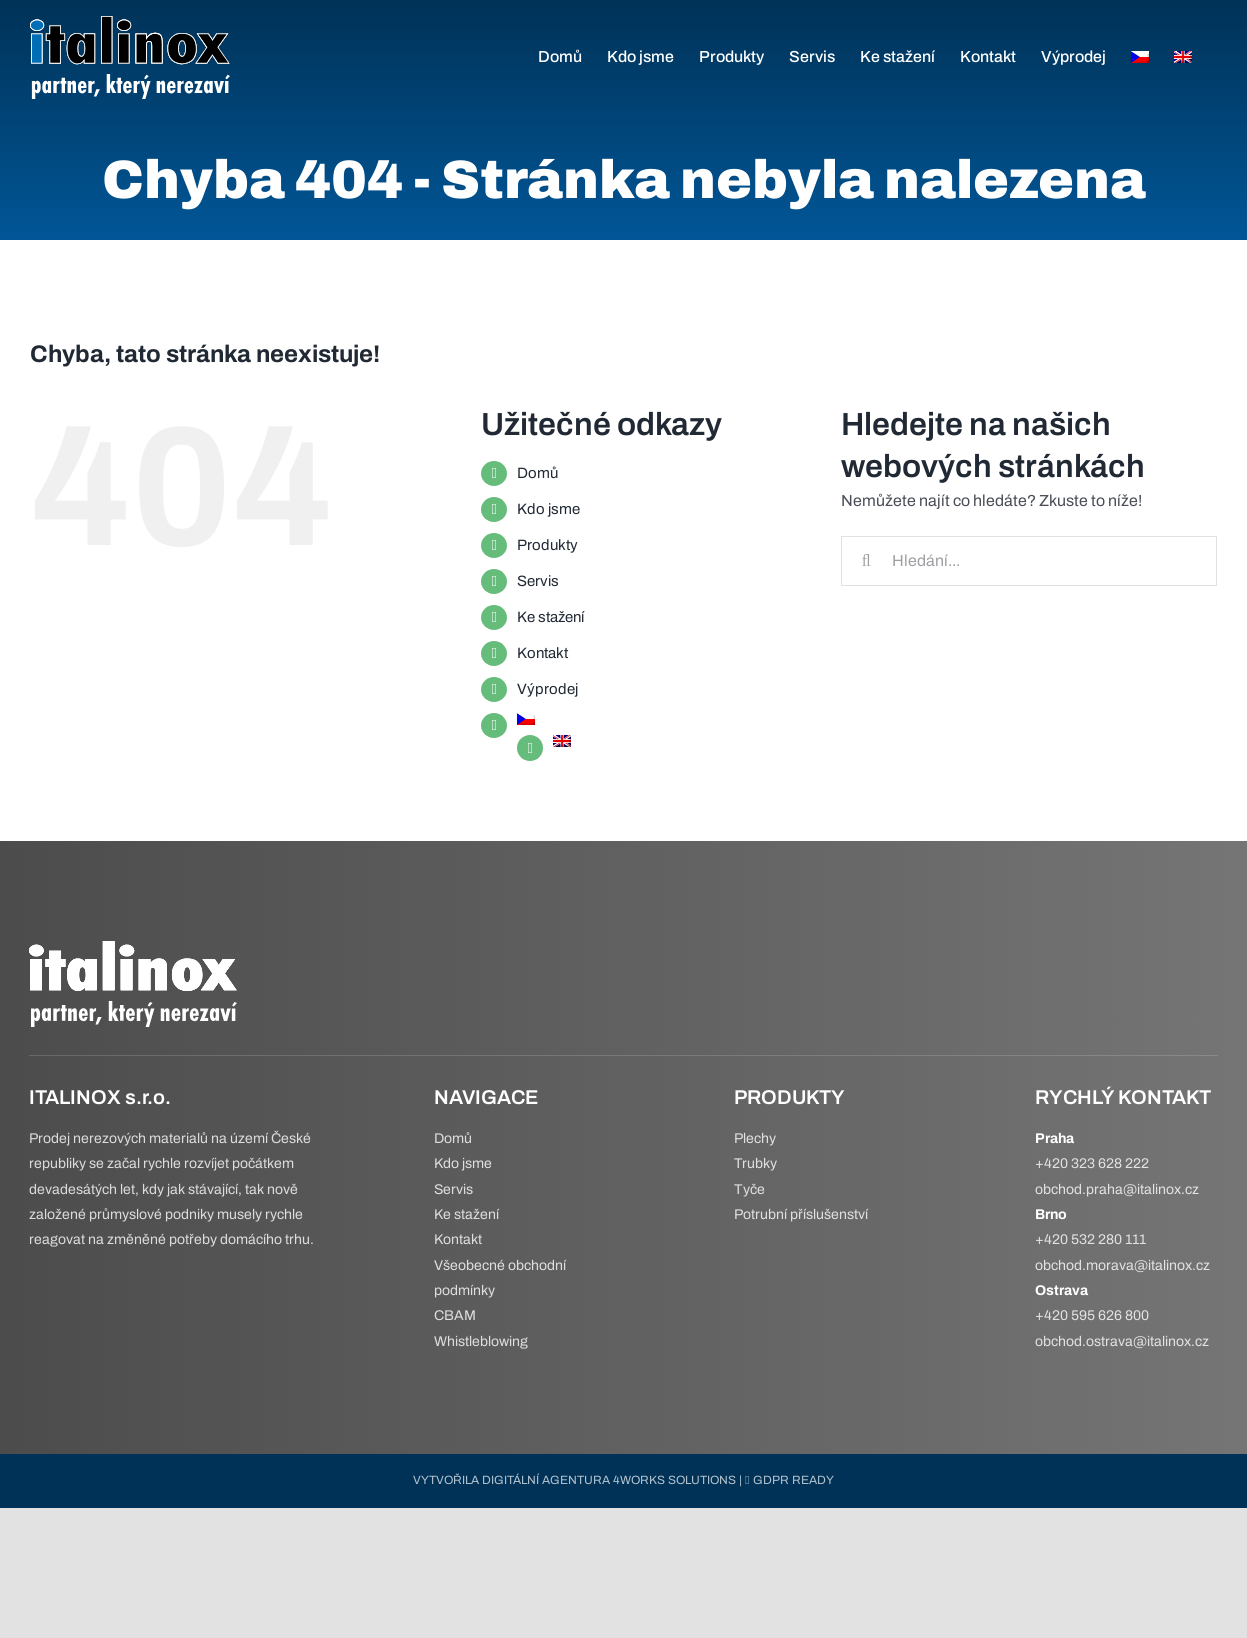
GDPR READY (789, 1480)
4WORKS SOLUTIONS (674, 1480)
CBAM (455, 1315)
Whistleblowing (481, 1341)
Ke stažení (550, 617)
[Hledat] (866, 561)
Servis (538, 581)
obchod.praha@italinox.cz (1117, 1189)
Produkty (547, 545)
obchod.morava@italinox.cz (1122, 1265)
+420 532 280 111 (1090, 1239)
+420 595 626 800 (1092, 1315)
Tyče (749, 1189)
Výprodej (547, 689)
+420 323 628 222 (1092, 1163)
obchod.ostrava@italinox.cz (1122, 1341)
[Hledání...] (1029, 561)
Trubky (755, 1163)
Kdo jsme (548, 509)
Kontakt (542, 653)
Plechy (755, 1138)
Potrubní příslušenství (801, 1214)
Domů (537, 473)
